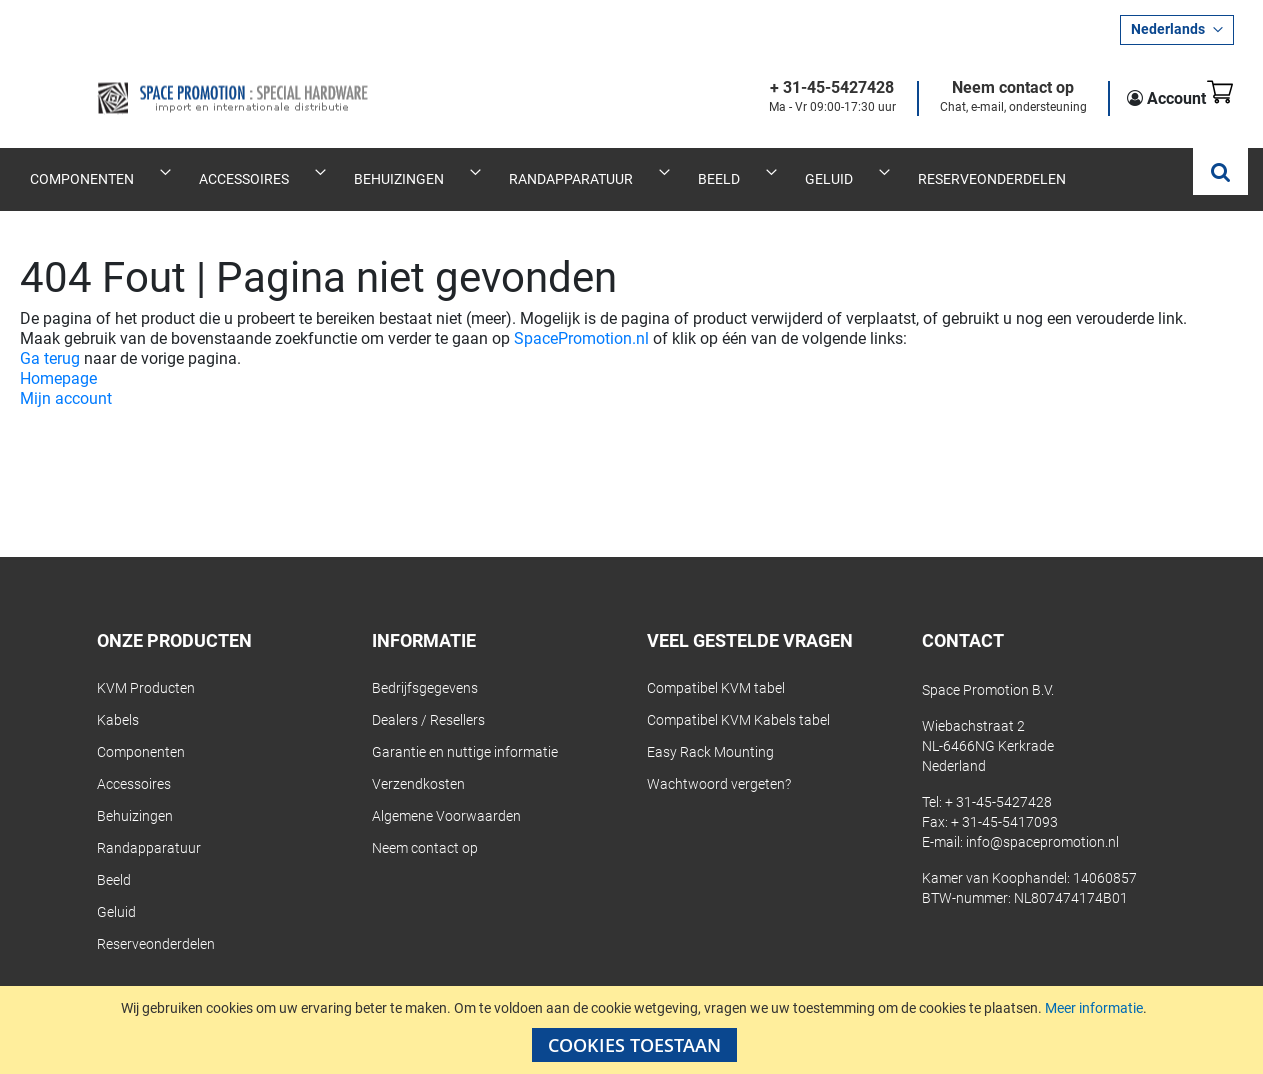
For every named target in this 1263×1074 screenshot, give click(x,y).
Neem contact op (983, 88)
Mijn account (66, 376)
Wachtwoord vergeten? (719, 762)
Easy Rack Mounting (710, 730)
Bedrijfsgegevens (425, 666)
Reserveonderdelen (156, 922)
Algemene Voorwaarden (446, 794)
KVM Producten (146, 666)
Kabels (118, 698)
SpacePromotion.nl (581, 316)
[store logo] (172, 82)
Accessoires (134, 762)
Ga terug (50, 336)
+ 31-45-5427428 (802, 88)
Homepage (58, 356)
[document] (634, 1030)
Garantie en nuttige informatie (465, 730)
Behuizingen (135, 794)
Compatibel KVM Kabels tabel (738, 698)
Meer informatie (1094, 1008)
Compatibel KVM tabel (716, 666)
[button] (1177, 30)
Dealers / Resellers (428, 698)
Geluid (116, 890)
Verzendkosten (418, 762)
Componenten (141, 730)
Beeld (114, 858)
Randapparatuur (149, 826)
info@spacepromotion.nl (1042, 820)
